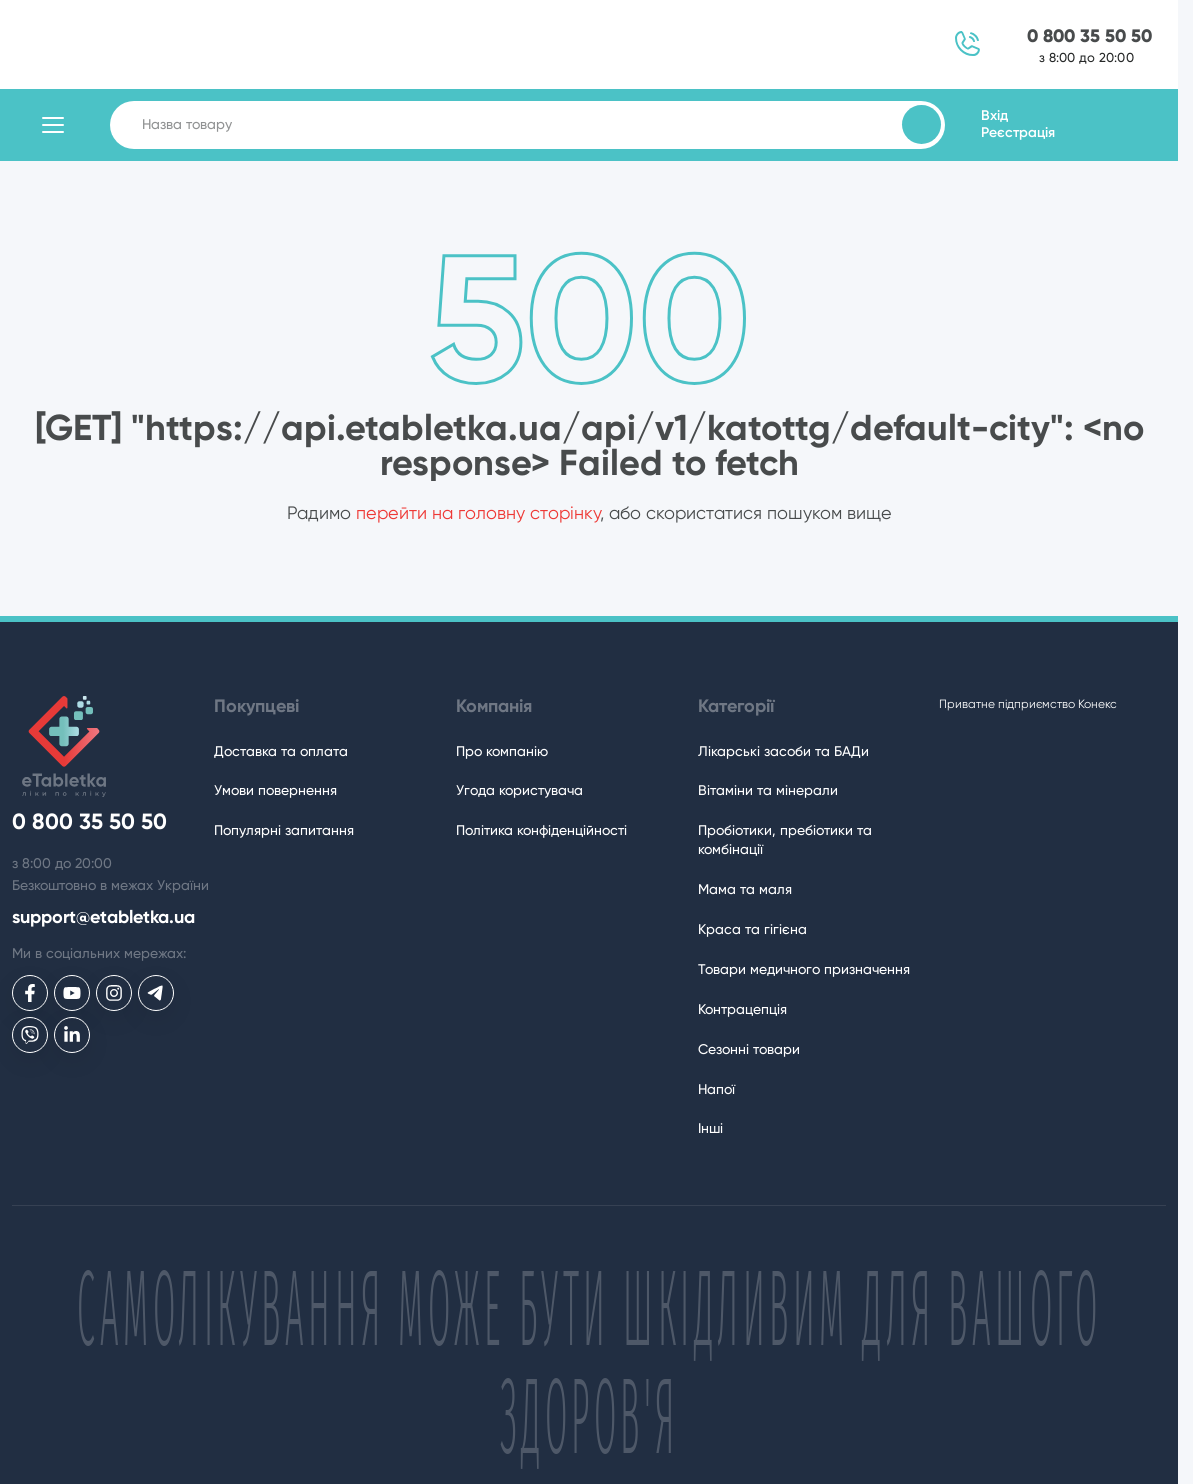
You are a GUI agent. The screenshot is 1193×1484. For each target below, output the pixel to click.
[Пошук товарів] (921, 124)
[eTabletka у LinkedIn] (72, 1035)
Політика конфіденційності (541, 830)
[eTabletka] (59, 746)
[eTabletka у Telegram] (156, 993)
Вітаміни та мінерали (768, 790)
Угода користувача (519, 790)
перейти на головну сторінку (478, 512)
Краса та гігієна (752, 929)
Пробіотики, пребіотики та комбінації (785, 839)
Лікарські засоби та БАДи (783, 751)
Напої (716, 1089)
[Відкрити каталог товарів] (53, 125)
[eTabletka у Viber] (30, 1035)
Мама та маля (745, 889)
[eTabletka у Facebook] (30, 993)
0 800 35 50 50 (1089, 36)
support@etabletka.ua (103, 917)
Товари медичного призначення (804, 969)
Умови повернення (275, 790)
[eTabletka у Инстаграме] (114, 993)
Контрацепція (742, 1009)
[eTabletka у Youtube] (72, 993)
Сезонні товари (749, 1049)
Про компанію (502, 751)
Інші (710, 1128)
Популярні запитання (284, 830)
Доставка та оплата (281, 751)
